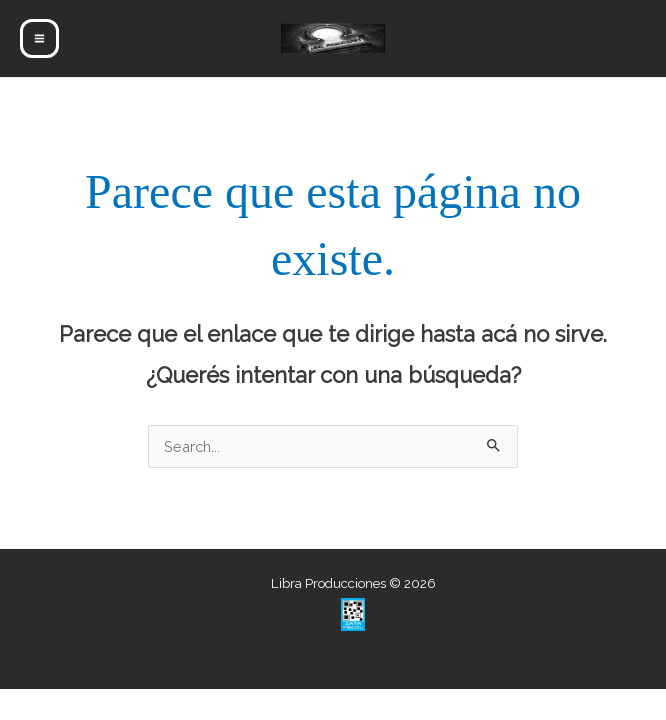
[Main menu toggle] (39, 38)
